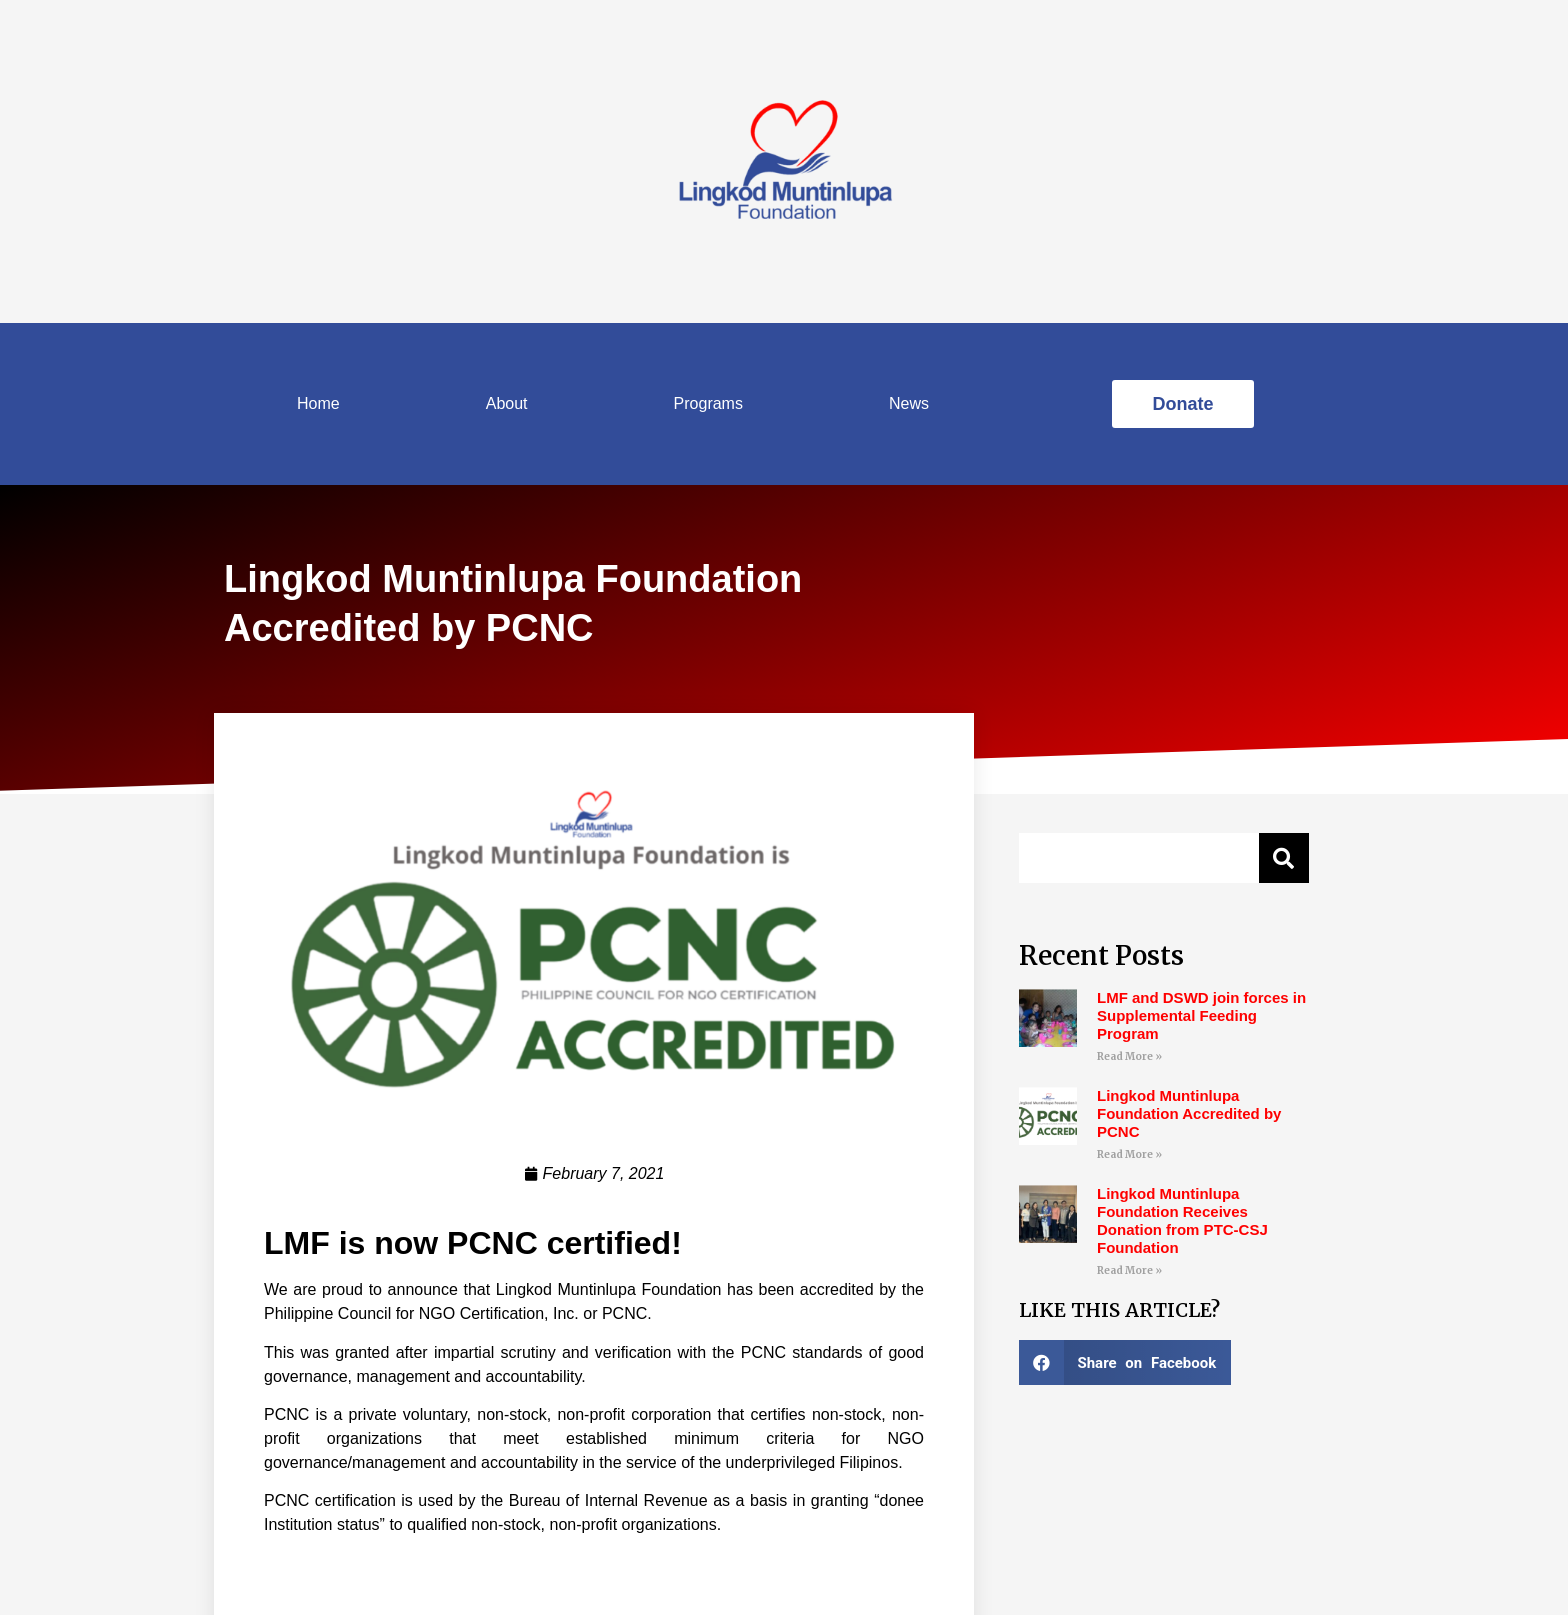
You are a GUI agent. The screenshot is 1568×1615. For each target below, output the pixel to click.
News (909, 403)
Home (318, 403)
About (507, 403)
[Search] (1284, 858)
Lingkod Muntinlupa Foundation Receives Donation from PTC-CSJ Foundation (1182, 1220)
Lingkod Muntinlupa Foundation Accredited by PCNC (1189, 1113)
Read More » (1129, 1056)
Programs (708, 403)
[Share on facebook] (1125, 1362)
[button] (1182, 404)
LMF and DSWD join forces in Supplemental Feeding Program (1201, 1015)
